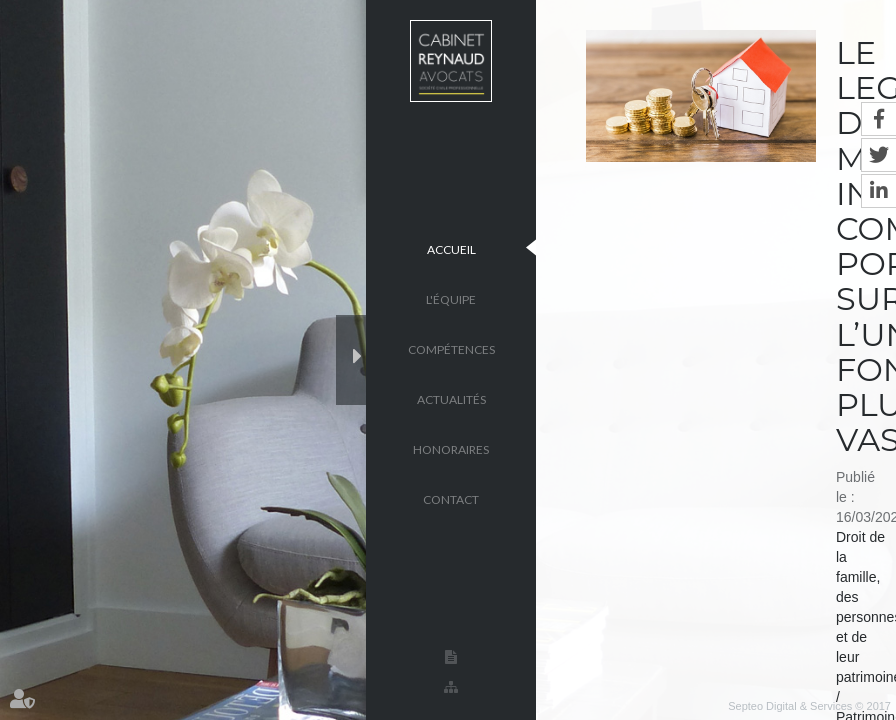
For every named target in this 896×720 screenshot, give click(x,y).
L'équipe (451, 298)
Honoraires (451, 448)
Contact (451, 498)
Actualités (451, 398)
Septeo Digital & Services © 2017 (809, 706)
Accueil (451, 248)
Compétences (451, 348)
